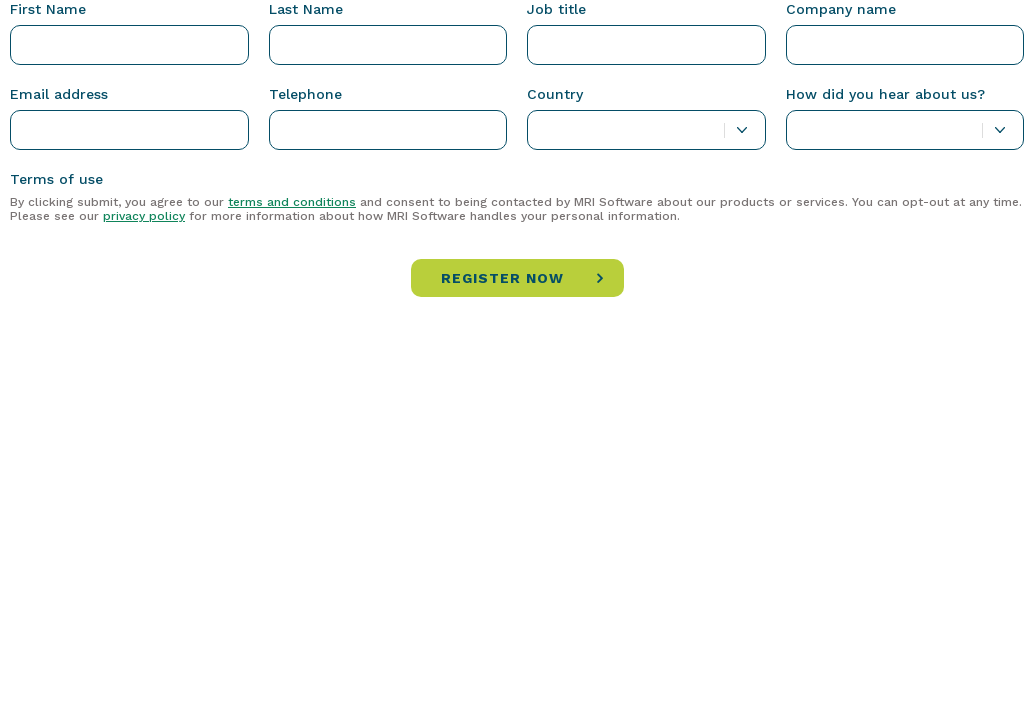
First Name (48, 9)
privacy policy (144, 216)
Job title (556, 9)
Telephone (305, 94)
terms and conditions (292, 202)
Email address (59, 94)
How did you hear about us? (885, 94)
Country (555, 94)
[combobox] (646, 130)
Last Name (306, 9)
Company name (841, 9)
